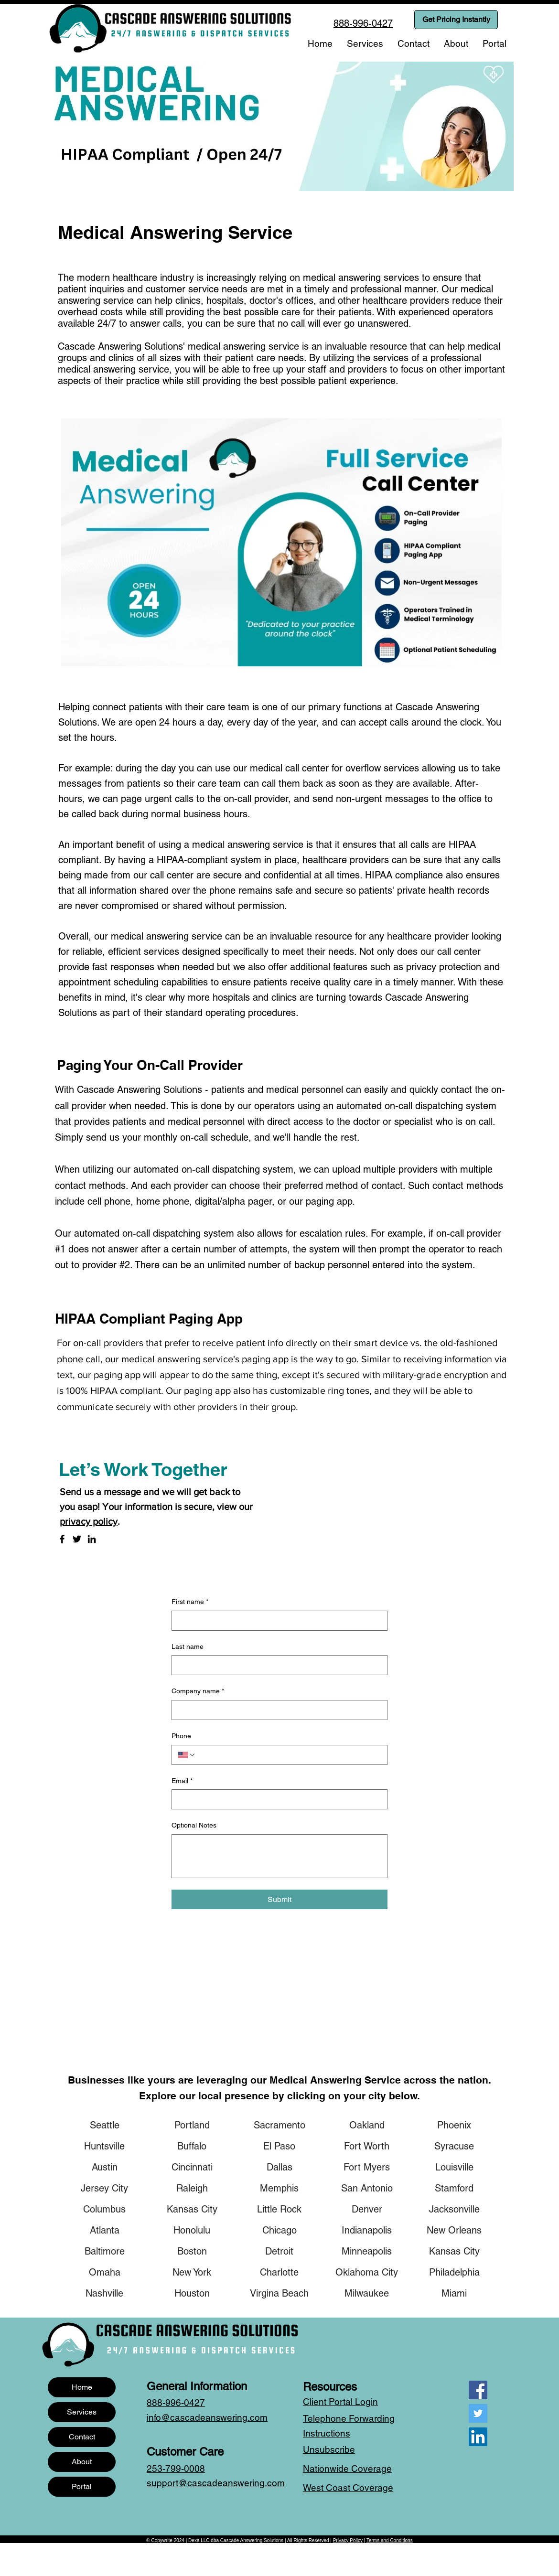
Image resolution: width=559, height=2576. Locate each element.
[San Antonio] (367, 2188)
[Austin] (104, 2167)
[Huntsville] (104, 2146)
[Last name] (276, 1665)
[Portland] (192, 2125)
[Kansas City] (192, 2209)
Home (82, 2387)
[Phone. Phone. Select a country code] (187, 1755)
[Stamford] (454, 2188)
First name (190, 1602)
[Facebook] (62, 1539)
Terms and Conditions (389, 2540)
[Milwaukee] (367, 2293)
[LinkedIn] (91, 1539)
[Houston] (192, 2293)
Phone (181, 1736)
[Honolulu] (192, 2230)
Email (182, 1781)
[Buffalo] (192, 2146)
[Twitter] (77, 1539)
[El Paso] (279, 2146)
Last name (188, 1646)
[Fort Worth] (367, 2146)
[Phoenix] (454, 2125)
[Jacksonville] (454, 2209)
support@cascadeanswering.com (216, 2483)
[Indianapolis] (367, 2230)
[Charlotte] (279, 2272)
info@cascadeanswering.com (207, 2417)
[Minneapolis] (367, 2251)
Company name (198, 1691)
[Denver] (367, 2209)
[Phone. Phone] (288, 1754)
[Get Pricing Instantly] (456, 19)
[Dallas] (279, 2167)
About (82, 2461)
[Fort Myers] (367, 2167)
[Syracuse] (454, 2146)
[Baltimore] (104, 2251)
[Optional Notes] (279, 1856)
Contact (82, 2436)
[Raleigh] (192, 2188)
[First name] (276, 1620)
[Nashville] (104, 2293)
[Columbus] (104, 2209)
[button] (365, 43)
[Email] (276, 1799)
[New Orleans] (454, 2230)
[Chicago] (279, 2230)
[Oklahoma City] (367, 2272)
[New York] (192, 2272)
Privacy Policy (348, 2540)
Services (82, 2411)
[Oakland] (367, 2125)
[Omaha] (104, 2272)
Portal (82, 2486)
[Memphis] (279, 2188)
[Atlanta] (104, 2230)
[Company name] (276, 1710)
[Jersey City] (104, 2188)
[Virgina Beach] (279, 2293)
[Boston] (192, 2251)
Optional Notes (194, 1825)
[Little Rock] (279, 2209)
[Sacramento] (279, 2125)
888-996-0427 (176, 2402)
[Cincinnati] (192, 2167)
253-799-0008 (176, 2468)
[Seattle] (104, 2125)
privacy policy (89, 1521)
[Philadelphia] (454, 2272)
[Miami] (454, 2293)
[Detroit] (279, 2251)
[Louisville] (454, 2167)
